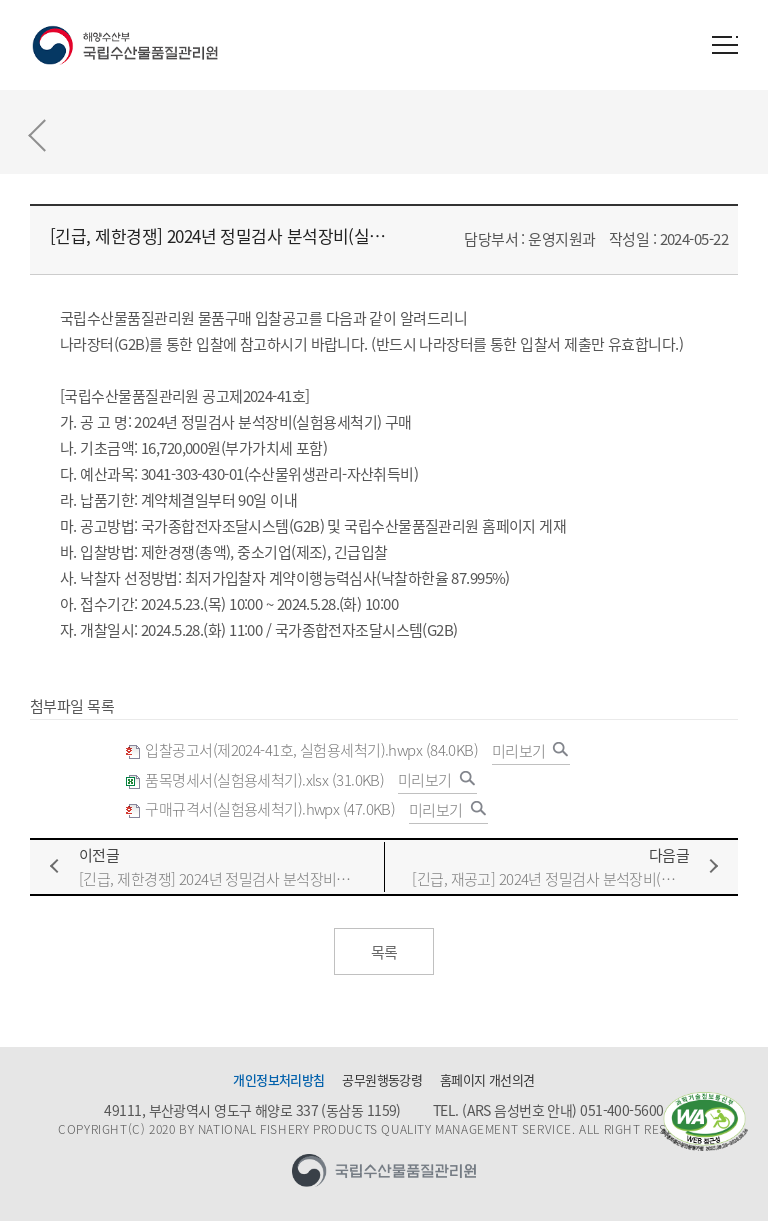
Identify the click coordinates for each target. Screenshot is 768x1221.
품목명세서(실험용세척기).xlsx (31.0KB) (254, 780)
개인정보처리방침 (279, 1080)
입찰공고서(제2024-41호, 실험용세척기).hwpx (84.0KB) (301, 750)
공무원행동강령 (382, 1080)
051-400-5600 (621, 1110)
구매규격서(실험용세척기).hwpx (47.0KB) (260, 809)
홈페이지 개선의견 (487, 1080)
